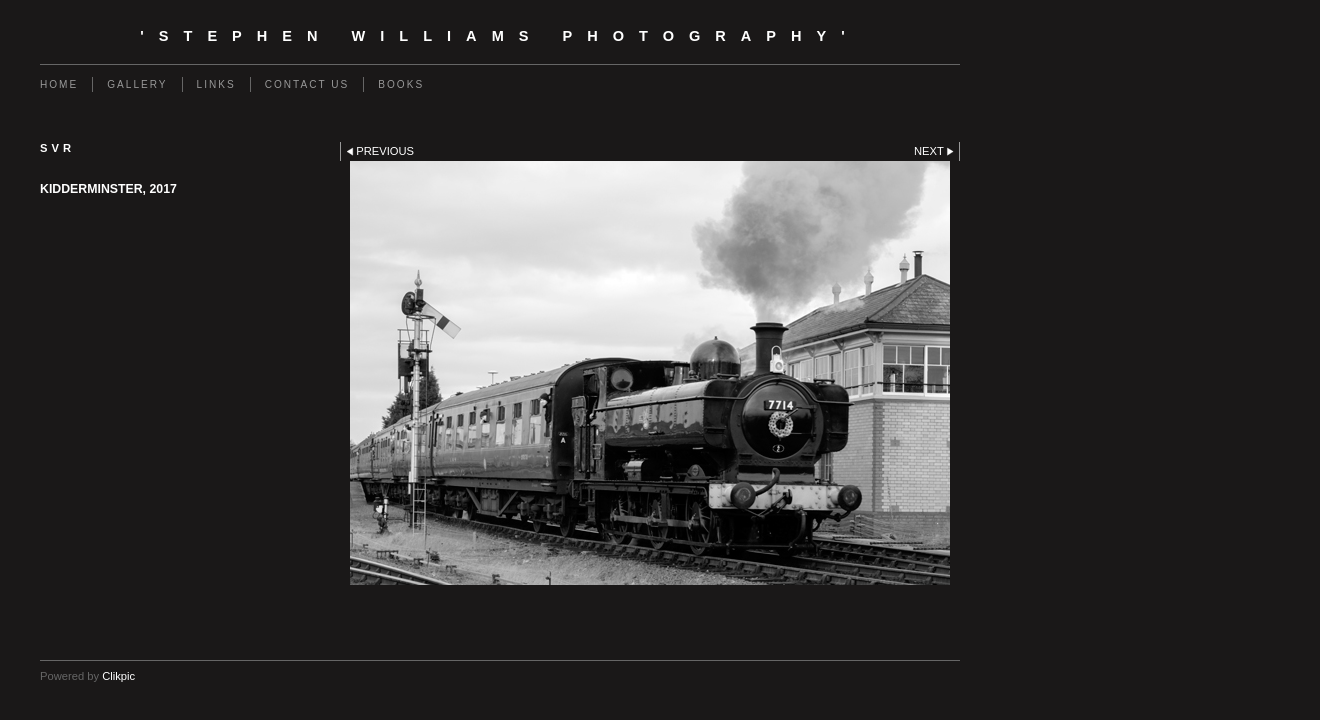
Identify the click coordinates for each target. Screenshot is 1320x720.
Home (59, 84)
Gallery (137, 84)
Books (401, 84)
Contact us (307, 84)
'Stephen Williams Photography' (499, 36)
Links (216, 84)
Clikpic (118, 676)
